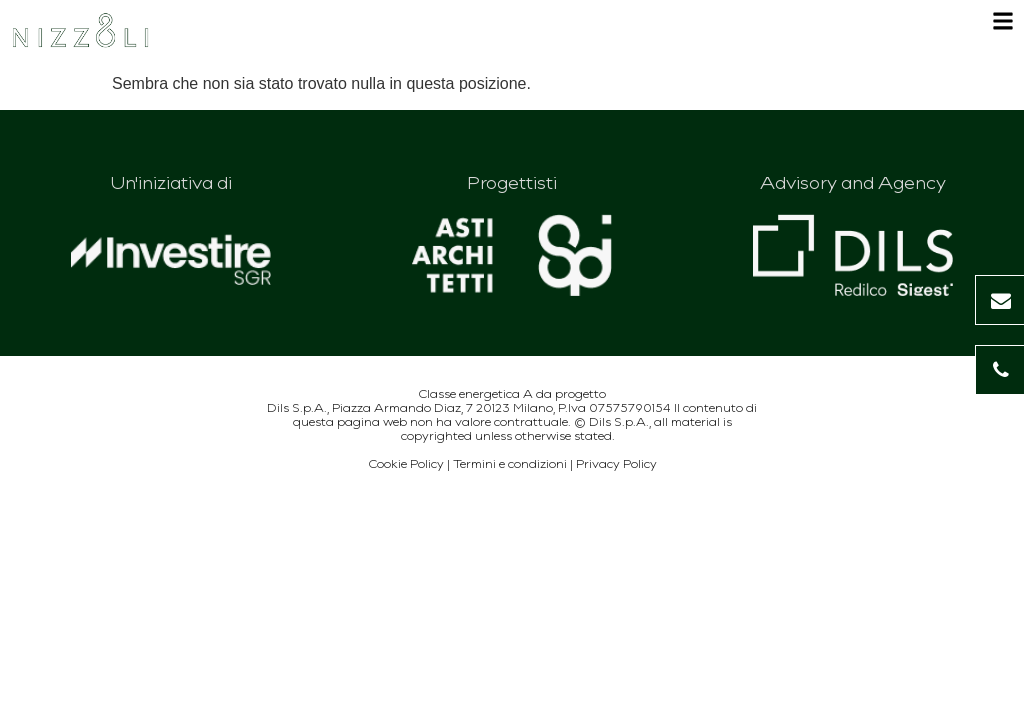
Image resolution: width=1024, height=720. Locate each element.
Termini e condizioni (510, 463)
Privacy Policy (616, 463)
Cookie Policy (406, 463)
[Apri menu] (1003, 26)
